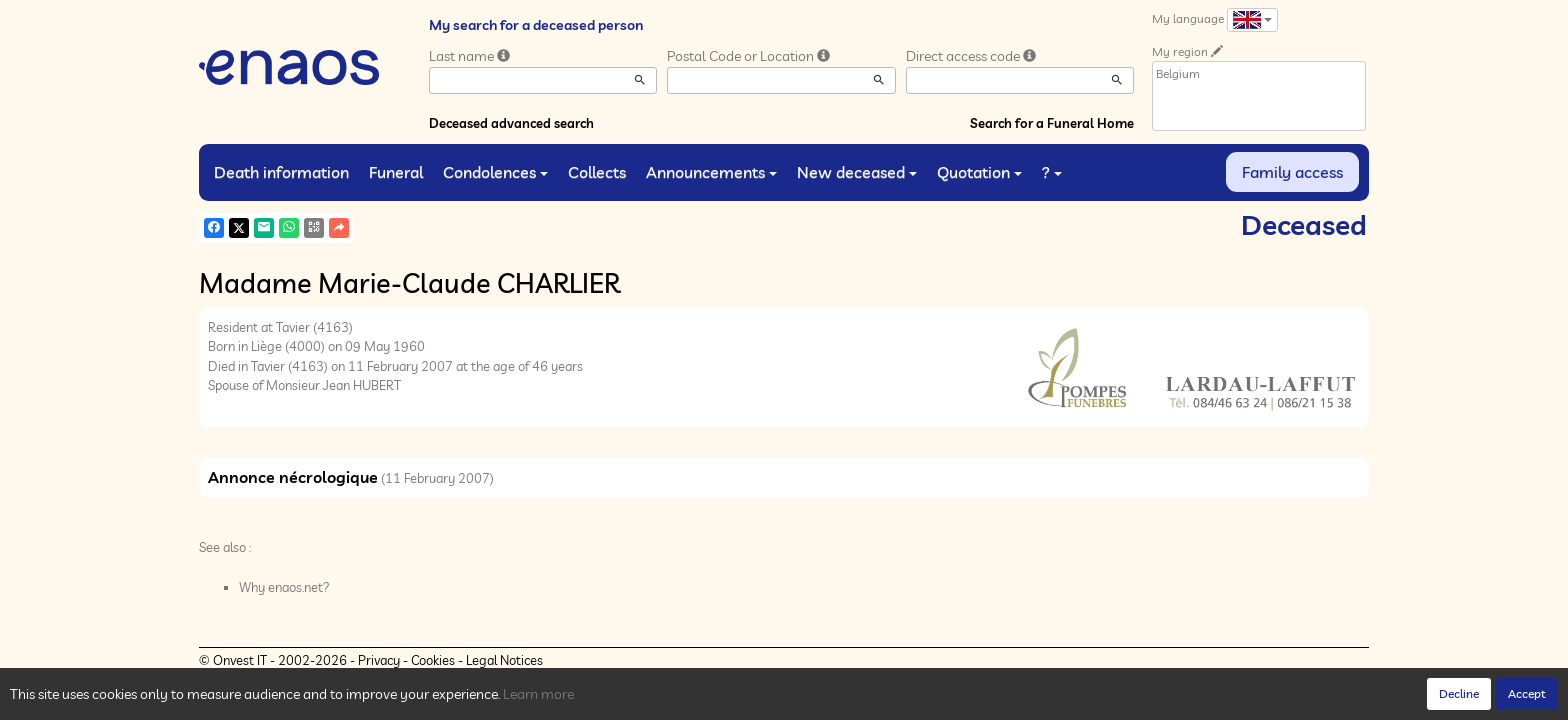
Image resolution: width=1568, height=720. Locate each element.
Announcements (711, 172)
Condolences (495, 172)
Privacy (379, 660)
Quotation (979, 172)
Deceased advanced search (511, 123)
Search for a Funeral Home (1052, 123)
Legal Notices (504, 660)
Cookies (433, 660)
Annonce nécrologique (293, 477)
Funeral (396, 172)
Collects (597, 172)
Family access (1292, 172)
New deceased (857, 172)
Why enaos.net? (284, 587)
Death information (281, 172)
